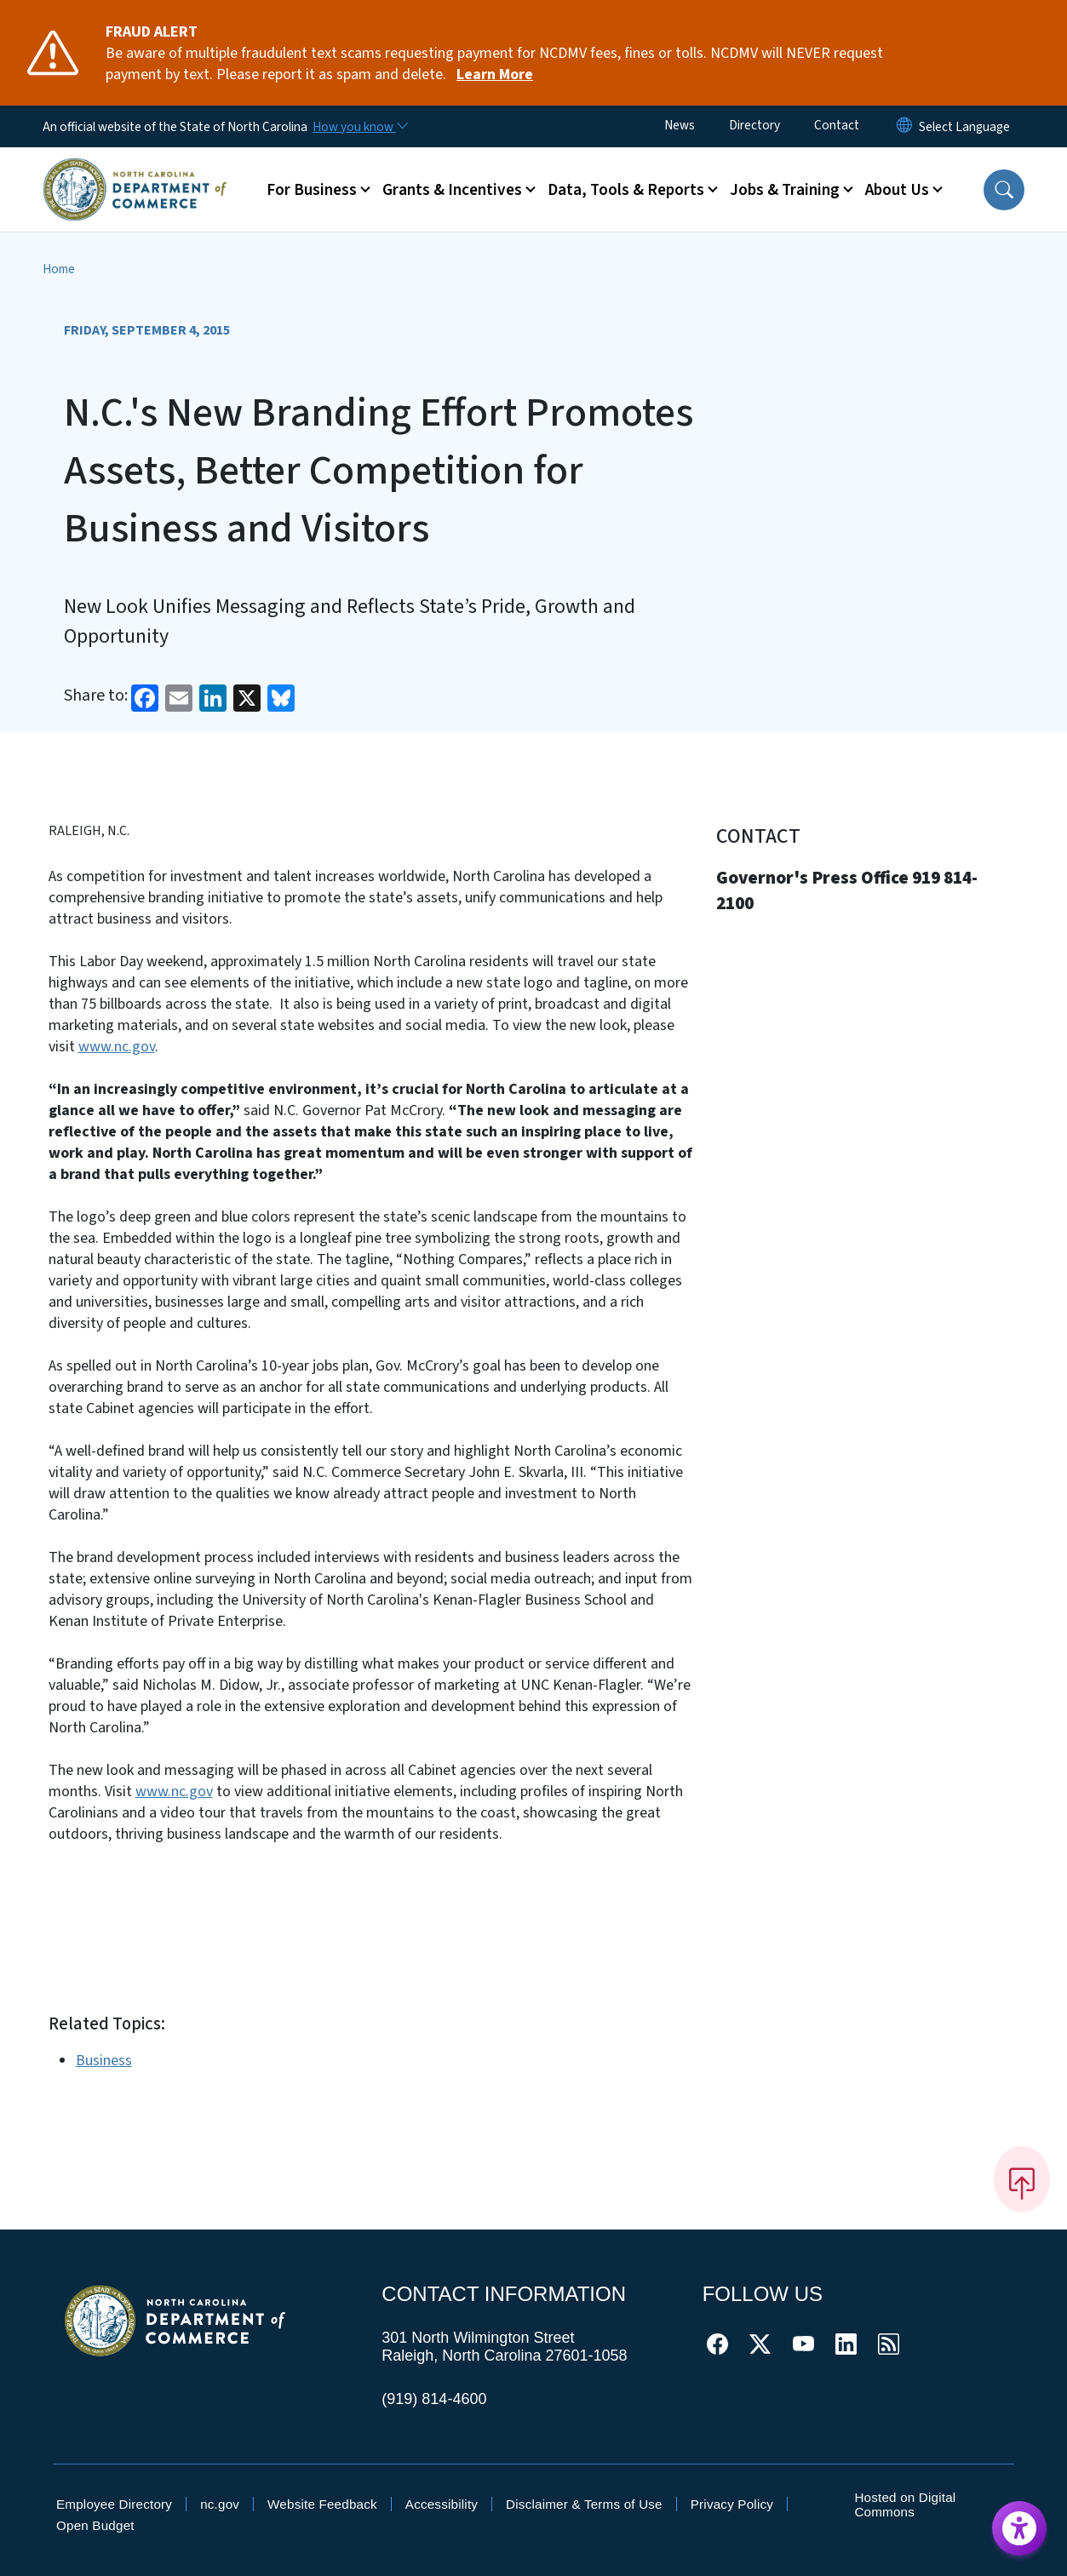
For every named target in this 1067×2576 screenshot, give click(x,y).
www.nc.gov (116, 1046)
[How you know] (359, 126)
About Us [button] (897, 190)
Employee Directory (114, 2504)
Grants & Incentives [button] (452, 190)
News (679, 125)
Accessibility (441, 2504)
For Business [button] (312, 190)
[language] (964, 126)
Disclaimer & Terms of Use (584, 2504)
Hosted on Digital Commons (904, 2504)
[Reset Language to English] (904, 126)
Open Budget (95, 2525)
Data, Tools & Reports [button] (626, 190)
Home (59, 269)
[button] (1004, 189)
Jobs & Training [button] (785, 190)
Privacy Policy (732, 2504)
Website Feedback (322, 2504)
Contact (836, 125)
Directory (754, 125)
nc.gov (219, 2504)
